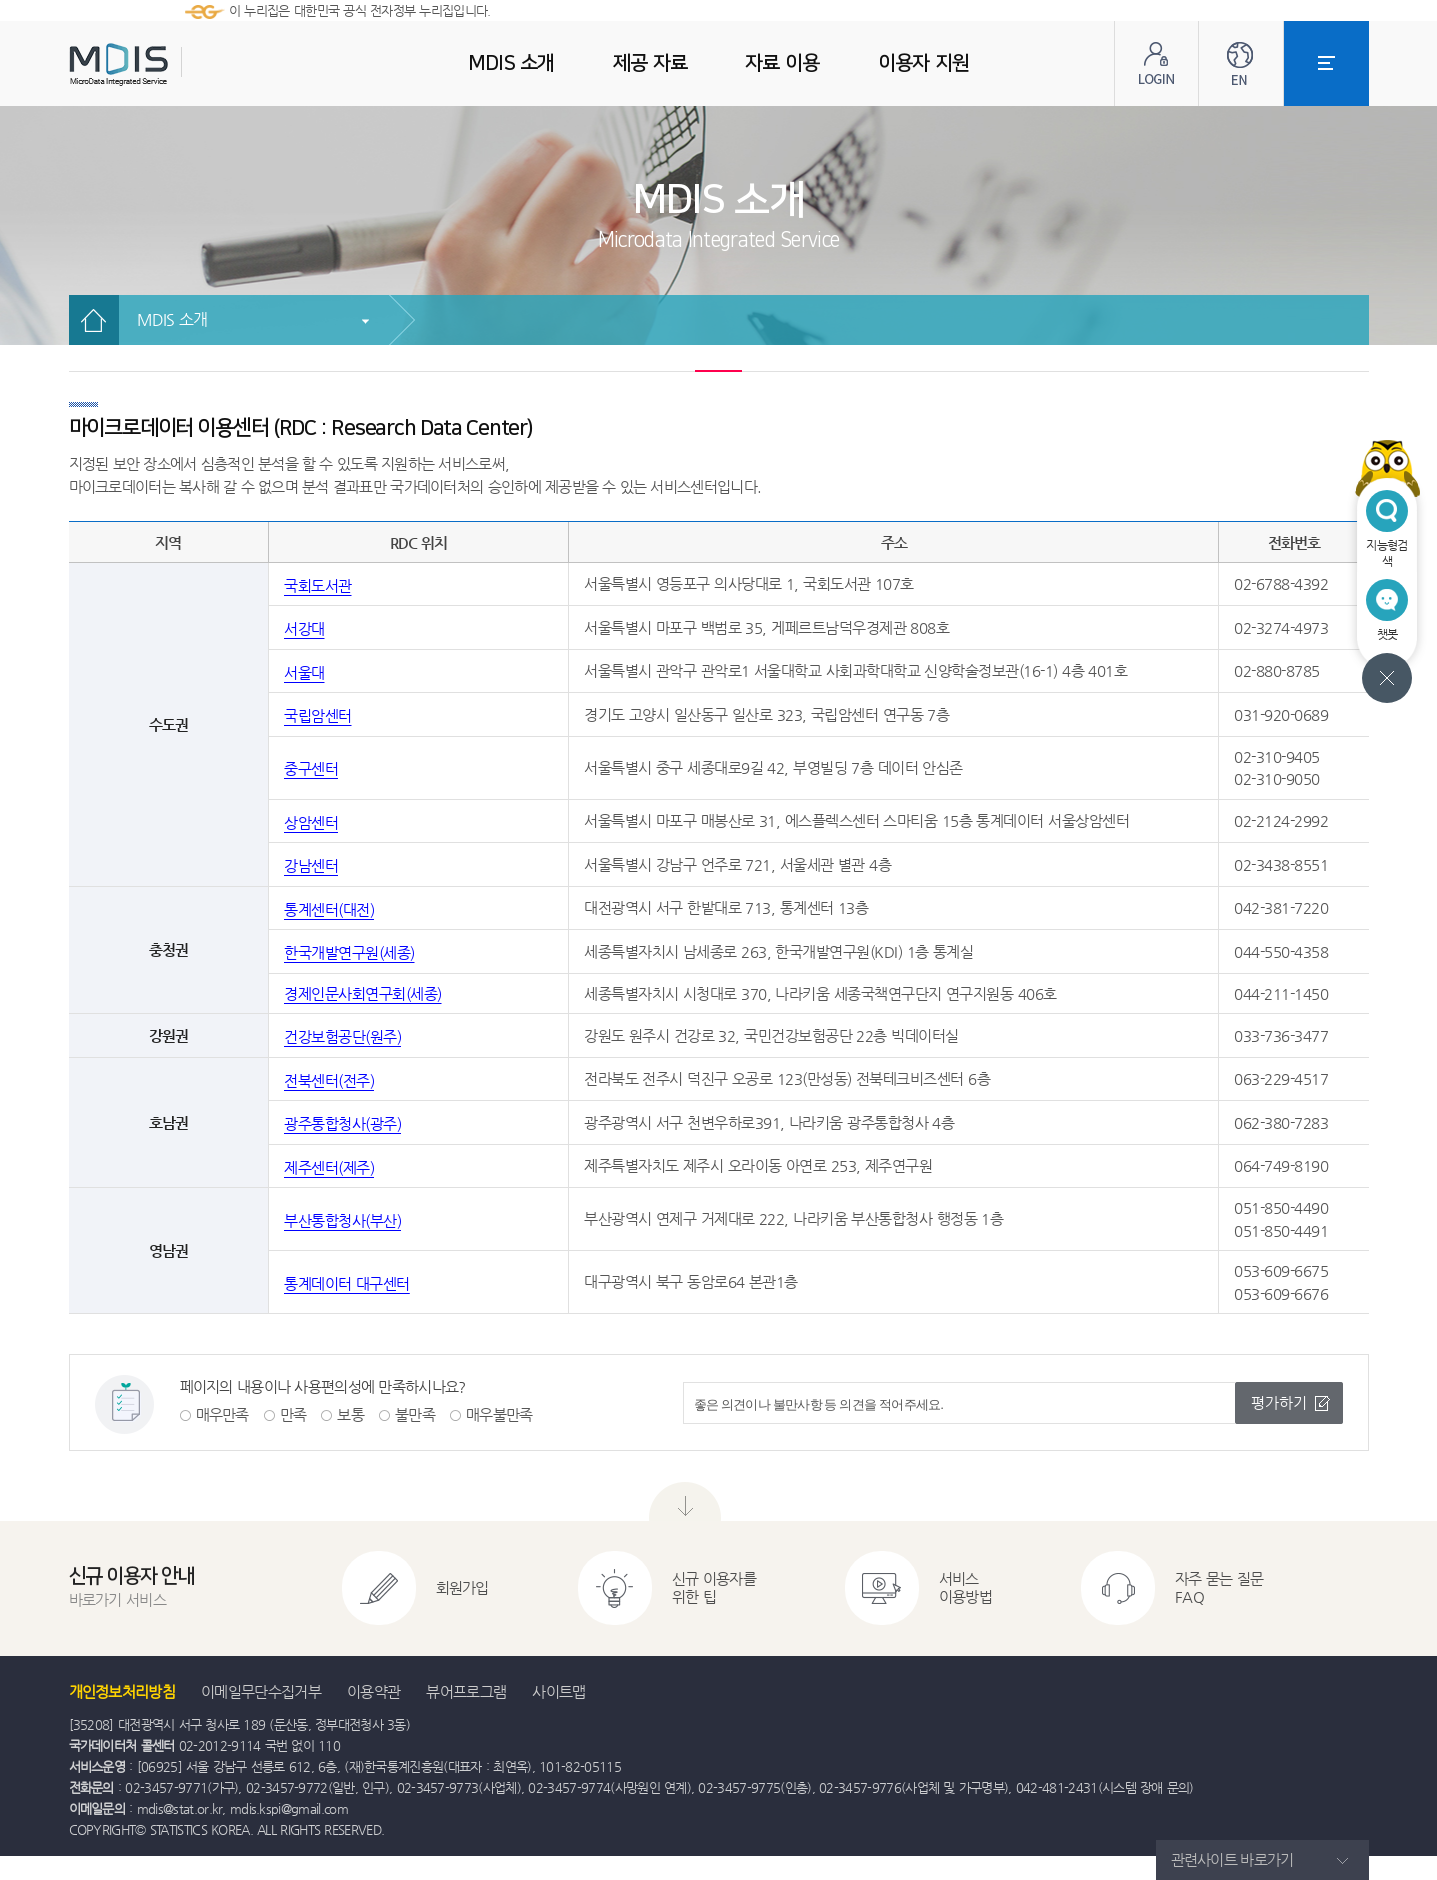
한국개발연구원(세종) (349, 952)
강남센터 (311, 865)
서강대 (304, 628)
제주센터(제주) (329, 1167)
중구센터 (311, 768)
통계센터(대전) (329, 909)
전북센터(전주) (329, 1080)
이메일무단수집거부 (261, 1691)
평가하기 (1279, 1402)
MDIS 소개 (172, 319)
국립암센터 (318, 715)
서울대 (304, 672)
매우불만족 (499, 1414)
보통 (350, 1414)
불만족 (415, 1414)
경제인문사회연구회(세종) (363, 993)
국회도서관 (318, 585)
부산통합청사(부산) (342, 1220)
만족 (293, 1414)
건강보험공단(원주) (342, 1036)
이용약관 (373, 1691)
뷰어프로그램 (466, 1691)
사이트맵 (558, 1691)
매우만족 (222, 1414)
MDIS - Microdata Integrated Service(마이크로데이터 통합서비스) (169, 64)
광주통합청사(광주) (342, 1123)
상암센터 (311, 822)
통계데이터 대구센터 (347, 1283)
